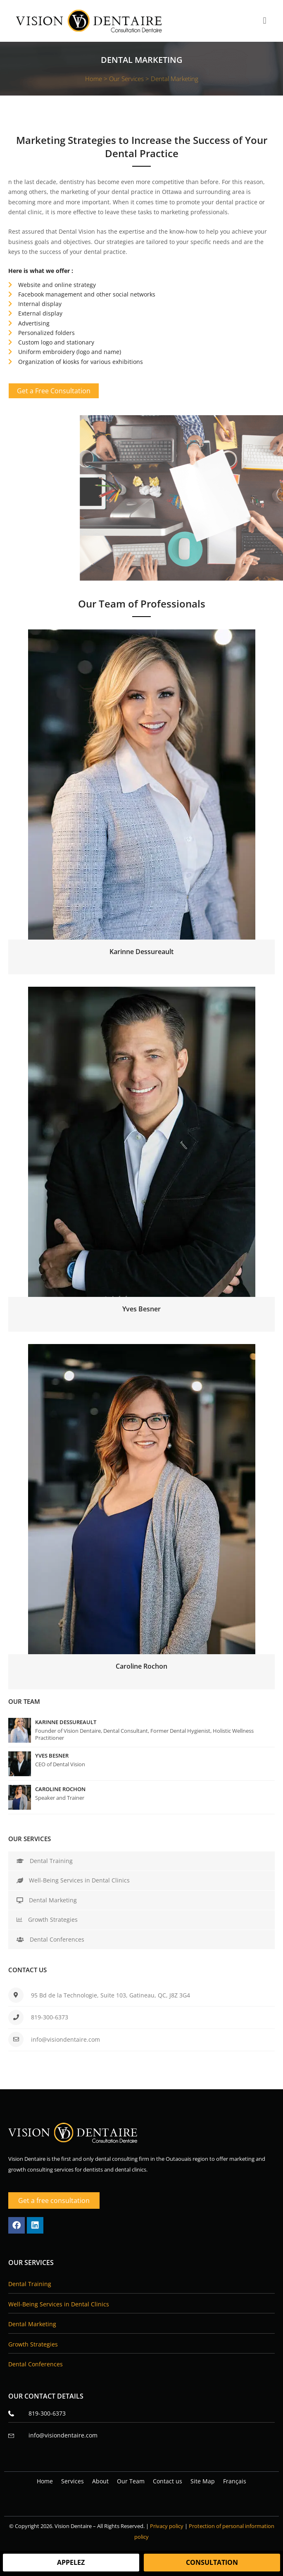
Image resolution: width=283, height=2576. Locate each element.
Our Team (131, 2481)
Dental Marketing (47, 1900)
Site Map (202, 2481)
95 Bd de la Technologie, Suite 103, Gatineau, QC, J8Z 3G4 (110, 1995)
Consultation (212, 2562)
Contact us (167, 2481)
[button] (265, 21)
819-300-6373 (49, 2017)
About (100, 2481)
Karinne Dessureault (65, 1722)
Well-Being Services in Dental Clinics (73, 1880)
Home (45, 2481)
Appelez (71, 2562)
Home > (97, 78)
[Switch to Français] (234, 2481)
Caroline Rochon (60, 1789)
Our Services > (130, 78)
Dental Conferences (50, 1939)
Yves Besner (52, 1755)
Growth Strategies (47, 1919)
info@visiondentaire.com (65, 2039)
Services (72, 2481)
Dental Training (45, 1861)
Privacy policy (166, 2526)
